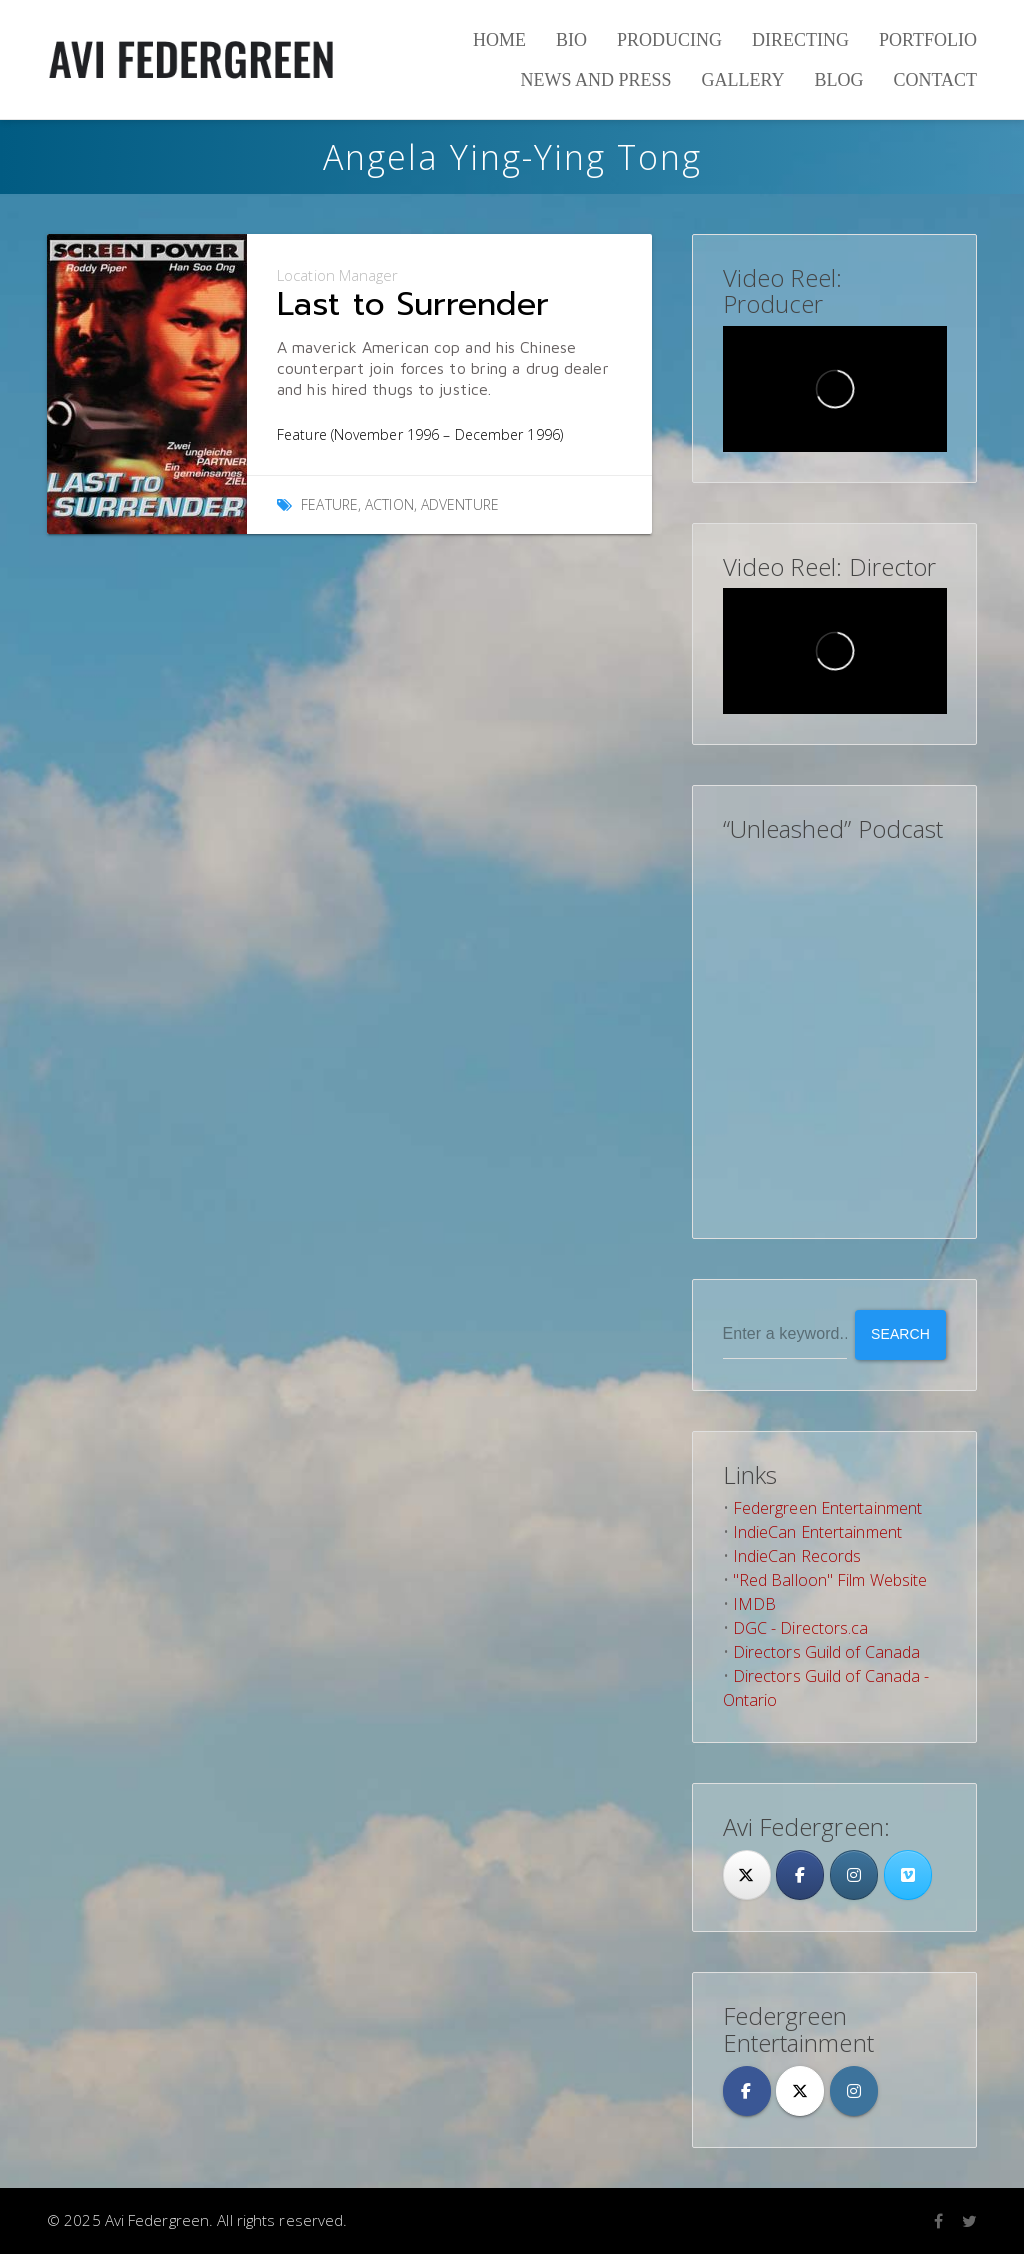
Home (499, 40)
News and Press (595, 80)
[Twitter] (747, 1875)
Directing (800, 40)
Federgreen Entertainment (827, 1508)
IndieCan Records (797, 1556)
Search (900, 1334)
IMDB (754, 1604)
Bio (571, 40)
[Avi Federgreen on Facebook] (747, 2091)
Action (389, 504)
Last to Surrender (413, 304)
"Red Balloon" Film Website (830, 1580)
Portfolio (928, 40)
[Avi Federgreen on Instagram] (854, 1875)
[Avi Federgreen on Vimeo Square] (908, 1875)
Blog (838, 80)
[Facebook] (800, 1875)
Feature (329, 504)
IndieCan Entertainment (817, 1532)
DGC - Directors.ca (801, 1628)
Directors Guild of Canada (827, 1652)
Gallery (742, 80)
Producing (669, 40)
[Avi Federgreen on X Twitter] (800, 2091)
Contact (935, 80)
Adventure (460, 504)
